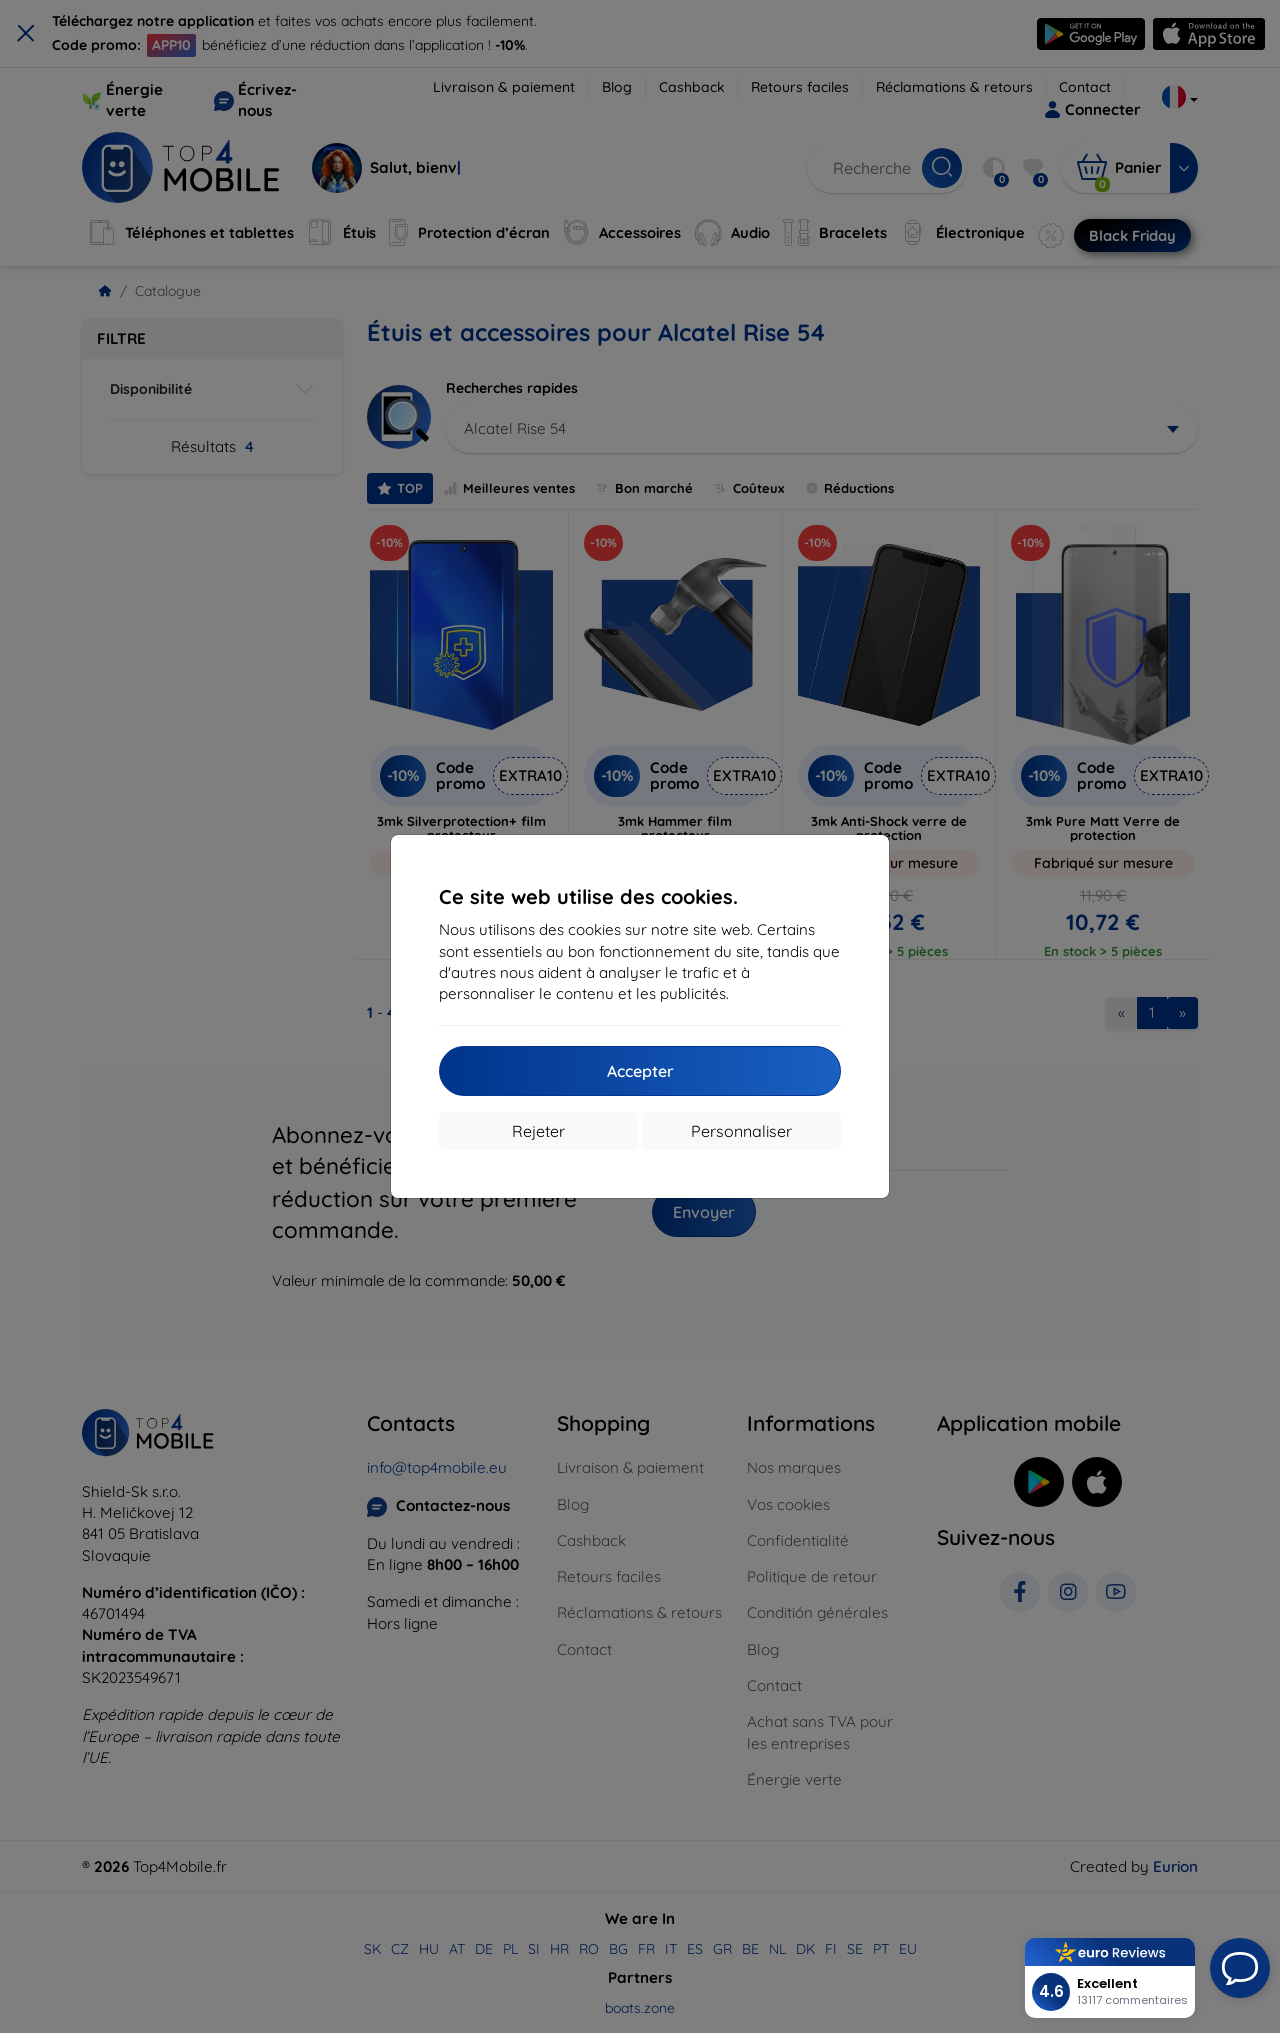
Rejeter (538, 1131)
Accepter (640, 1071)
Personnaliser (741, 1131)
